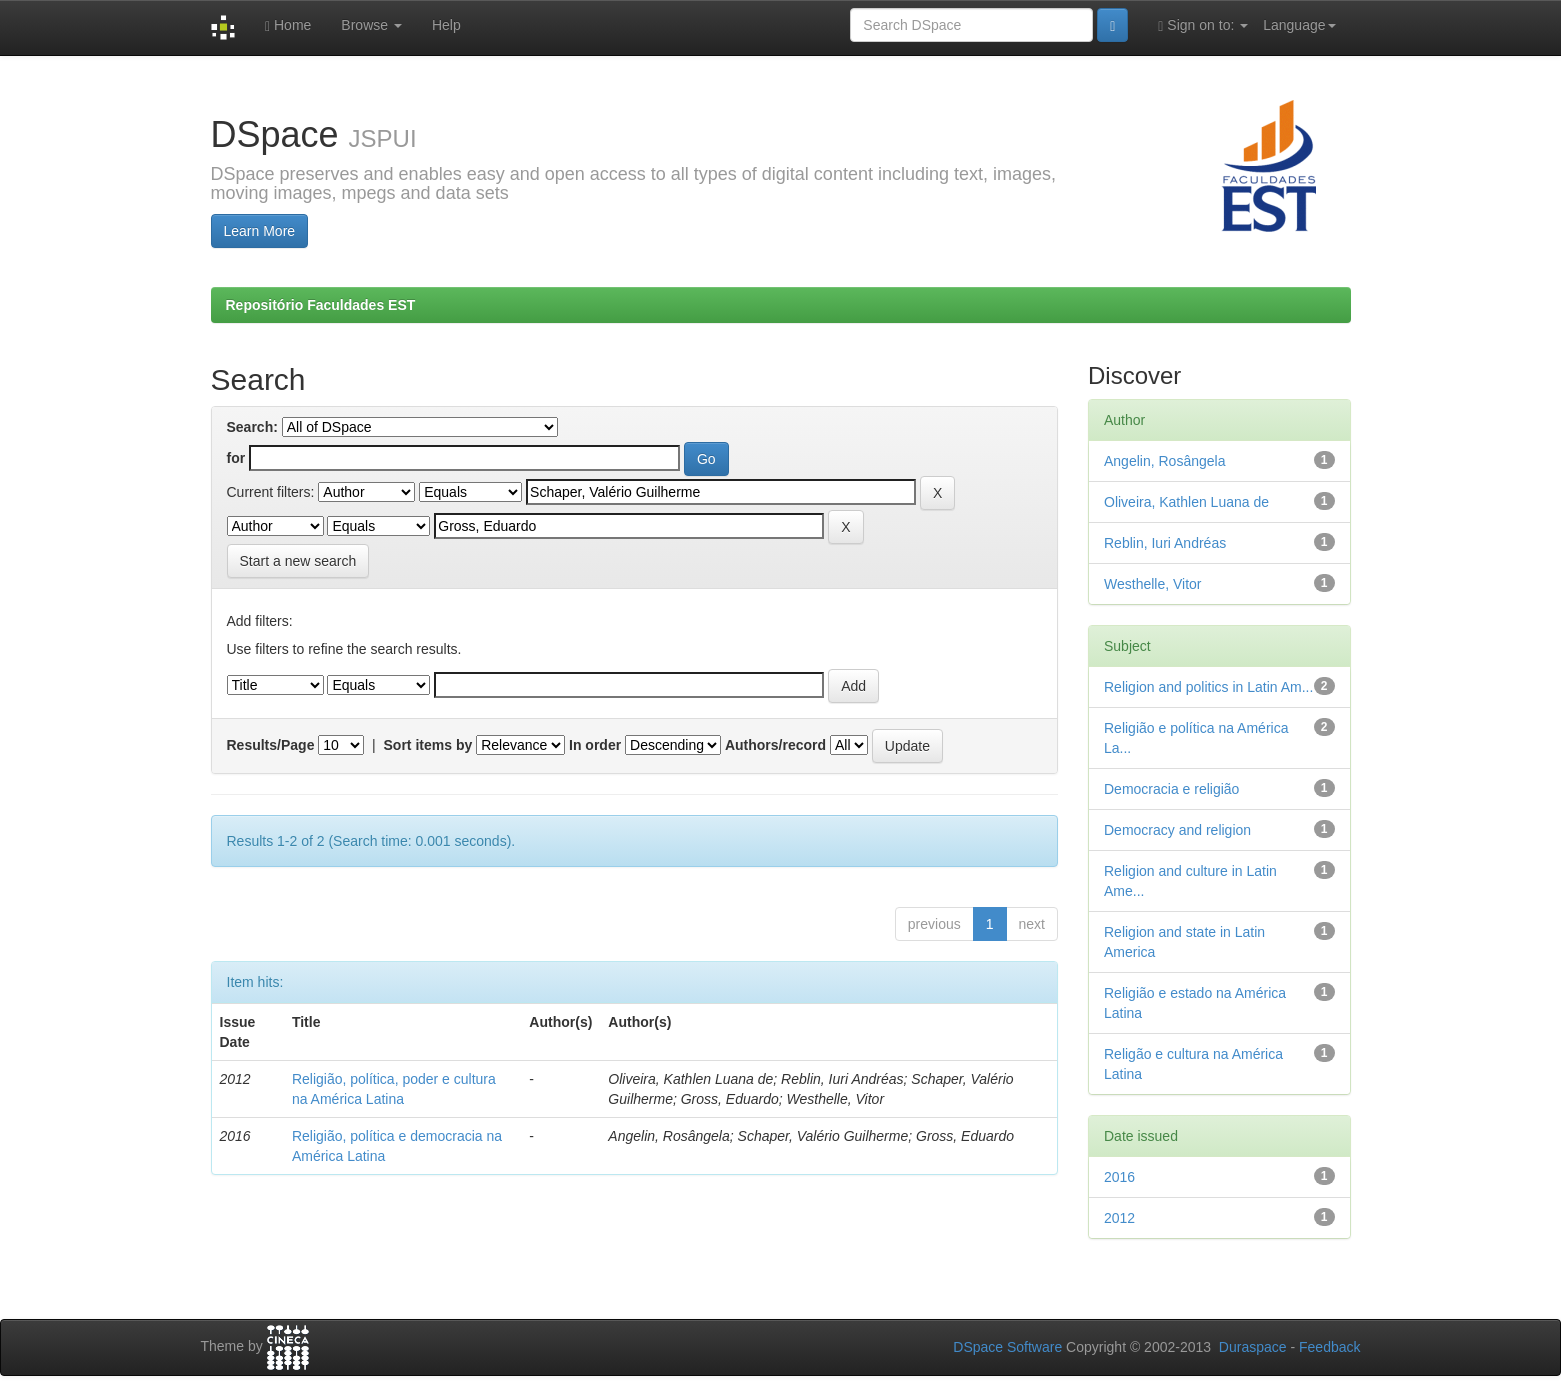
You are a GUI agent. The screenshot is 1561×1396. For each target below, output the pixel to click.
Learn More (260, 231)
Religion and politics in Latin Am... (1208, 687)
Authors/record (775, 745)
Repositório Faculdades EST (321, 305)
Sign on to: (1203, 25)
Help (446, 25)
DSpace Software (1007, 1347)
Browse (371, 25)
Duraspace (1253, 1347)
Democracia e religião (1171, 789)
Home (288, 25)
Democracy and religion (1177, 830)
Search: (252, 427)
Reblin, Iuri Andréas (1165, 543)
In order (595, 745)
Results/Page (271, 745)
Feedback (1329, 1347)
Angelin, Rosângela (1164, 461)
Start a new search (298, 561)
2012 (1119, 1218)
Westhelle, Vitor (1153, 584)
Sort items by (428, 745)
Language (1299, 25)
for (236, 458)
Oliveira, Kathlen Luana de (1186, 502)
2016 (1119, 1177)
